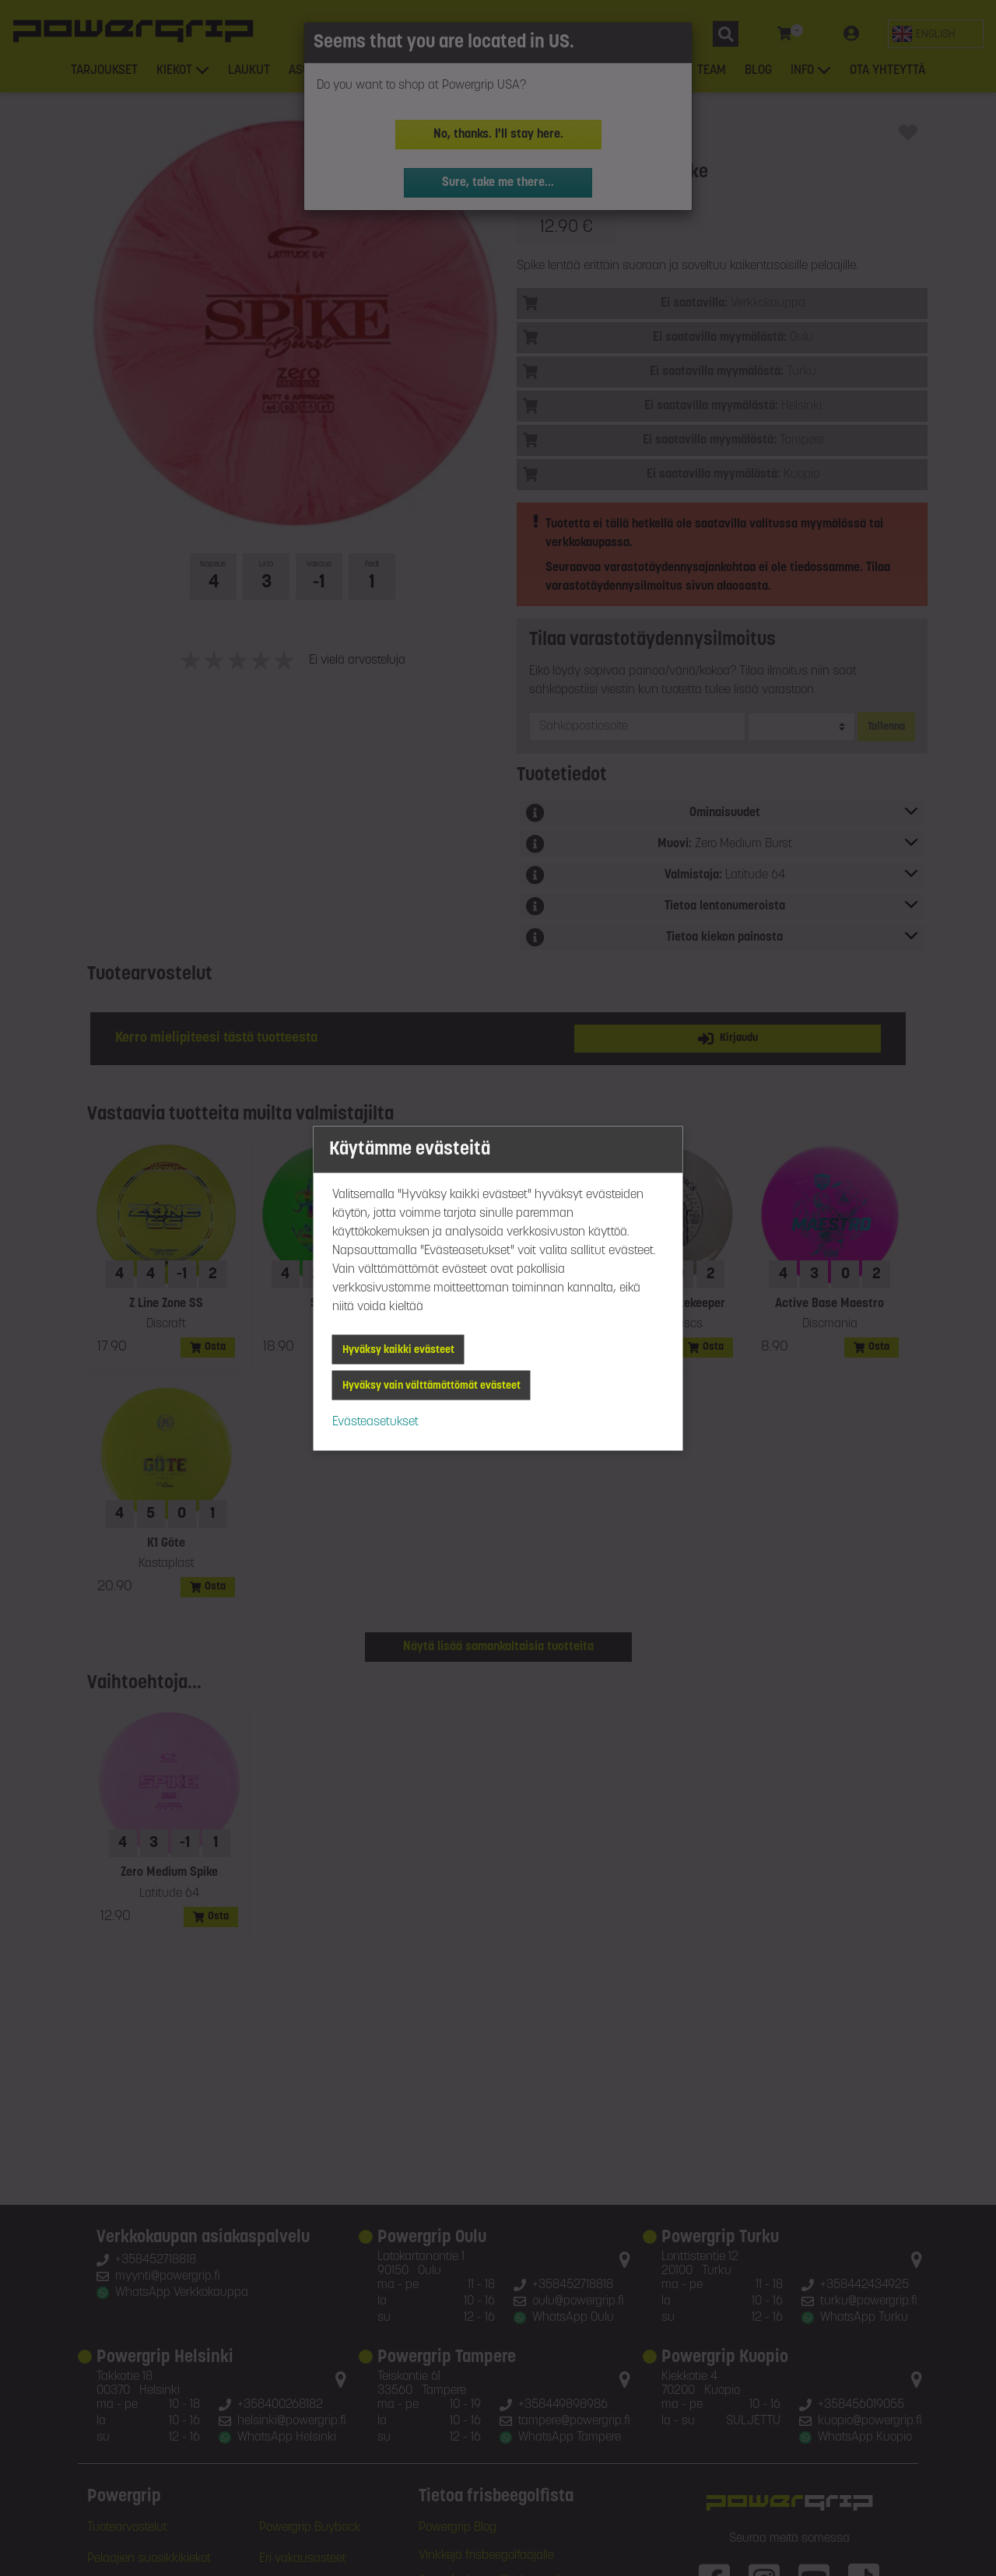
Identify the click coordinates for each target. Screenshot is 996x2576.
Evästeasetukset (375, 1421)
